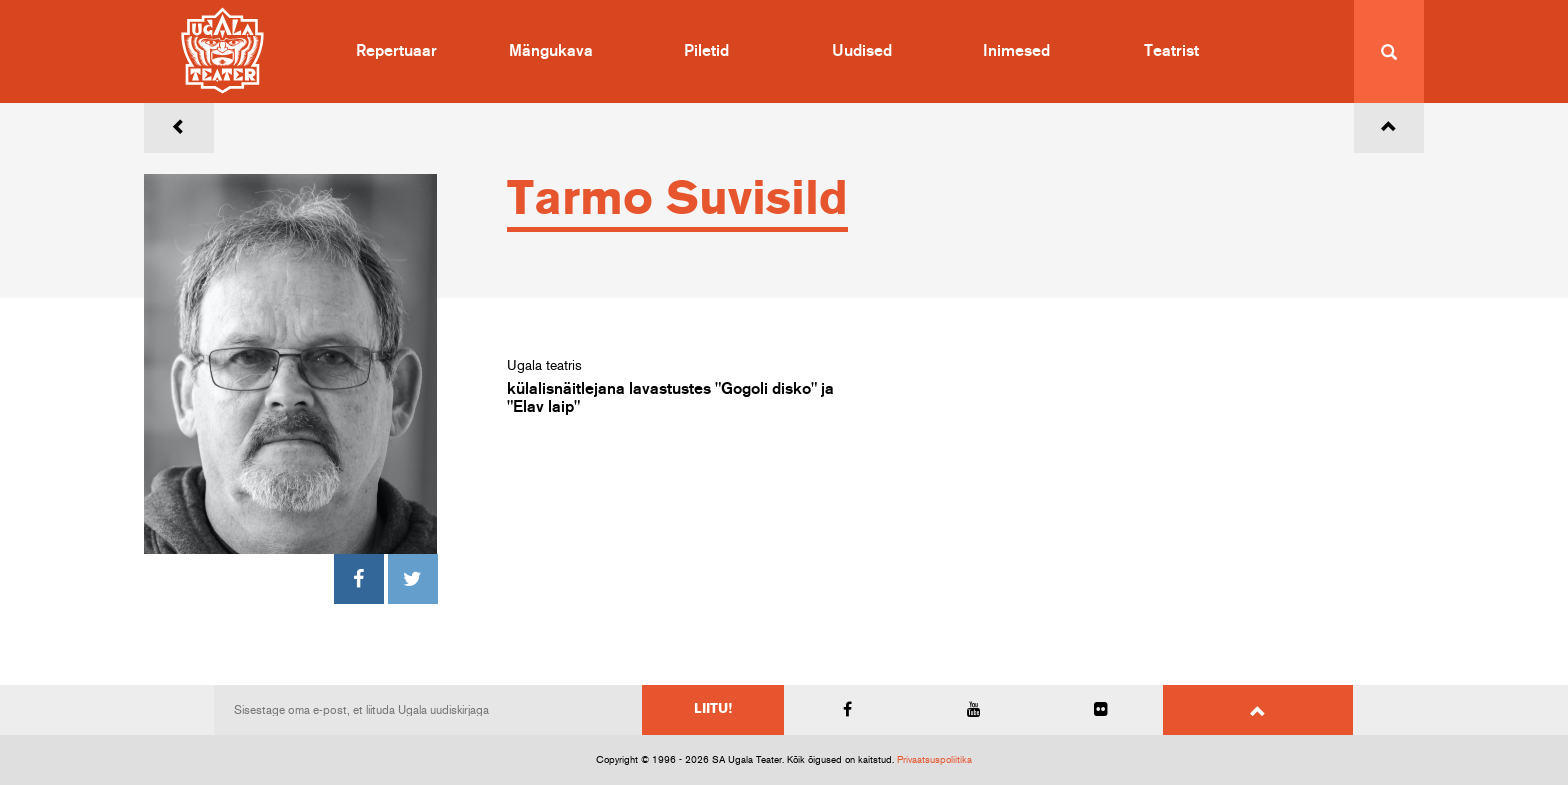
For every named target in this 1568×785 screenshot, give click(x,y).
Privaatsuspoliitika (934, 760)
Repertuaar (396, 51)
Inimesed (1016, 51)
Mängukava (551, 51)
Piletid (706, 51)
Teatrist (1171, 51)
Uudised (862, 51)
